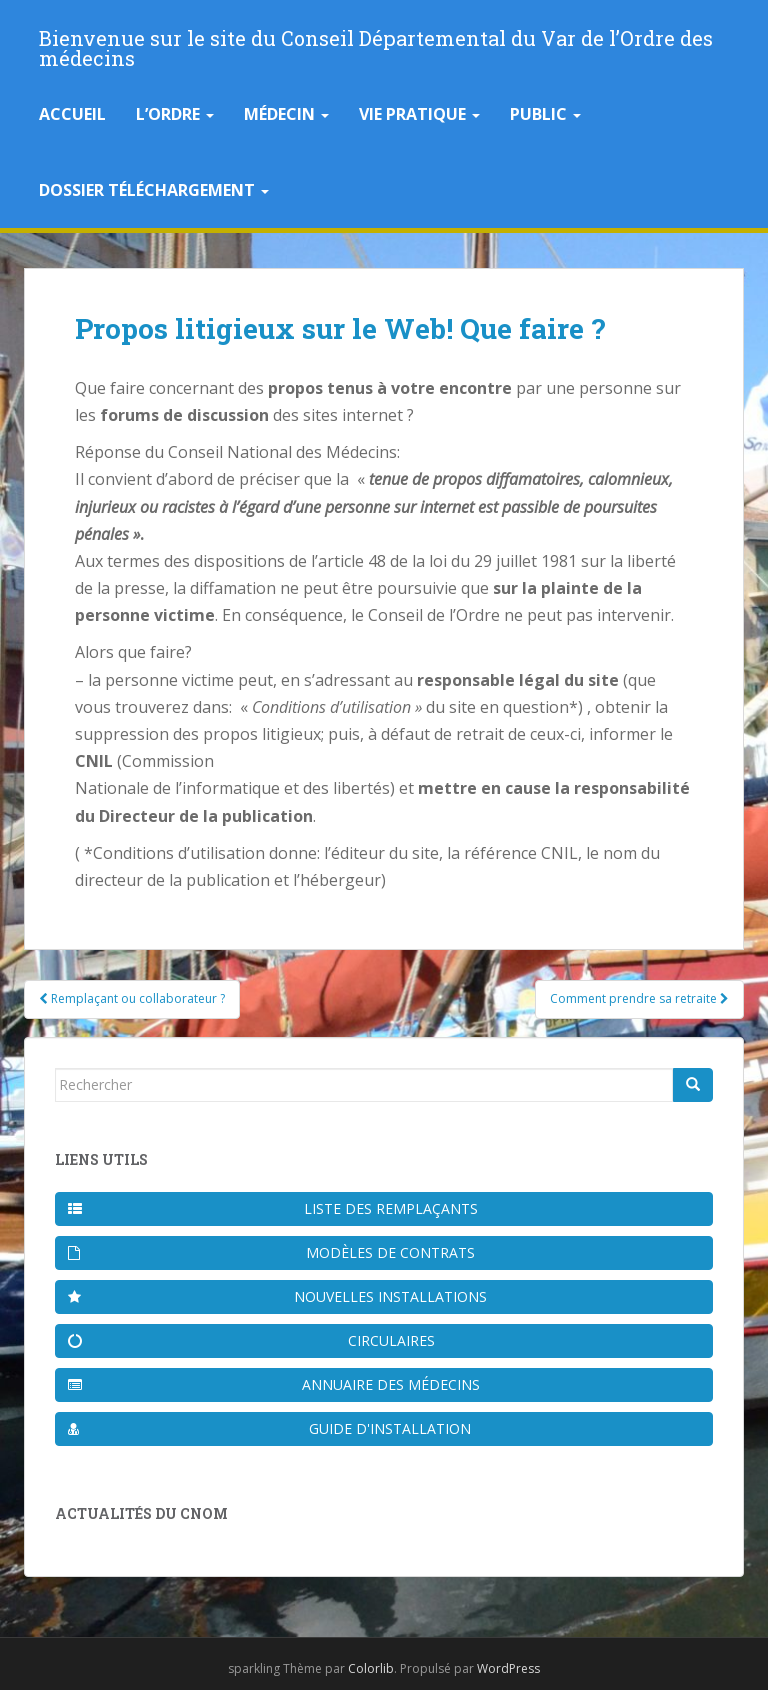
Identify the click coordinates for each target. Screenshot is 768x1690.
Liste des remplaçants (273, 1208)
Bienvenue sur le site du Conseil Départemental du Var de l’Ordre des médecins (376, 44)
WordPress (508, 1668)
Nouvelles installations (277, 1296)
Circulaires (251, 1340)
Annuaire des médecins (274, 1384)
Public (545, 114)
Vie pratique (419, 114)
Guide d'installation (269, 1428)
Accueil (72, 114)
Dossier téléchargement (154, 190)
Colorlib (371, 1668)
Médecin (286, 114)
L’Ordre (175, 114)
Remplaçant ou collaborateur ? (132, 998)
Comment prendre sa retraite (639, 998)
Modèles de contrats (271, 1252)
